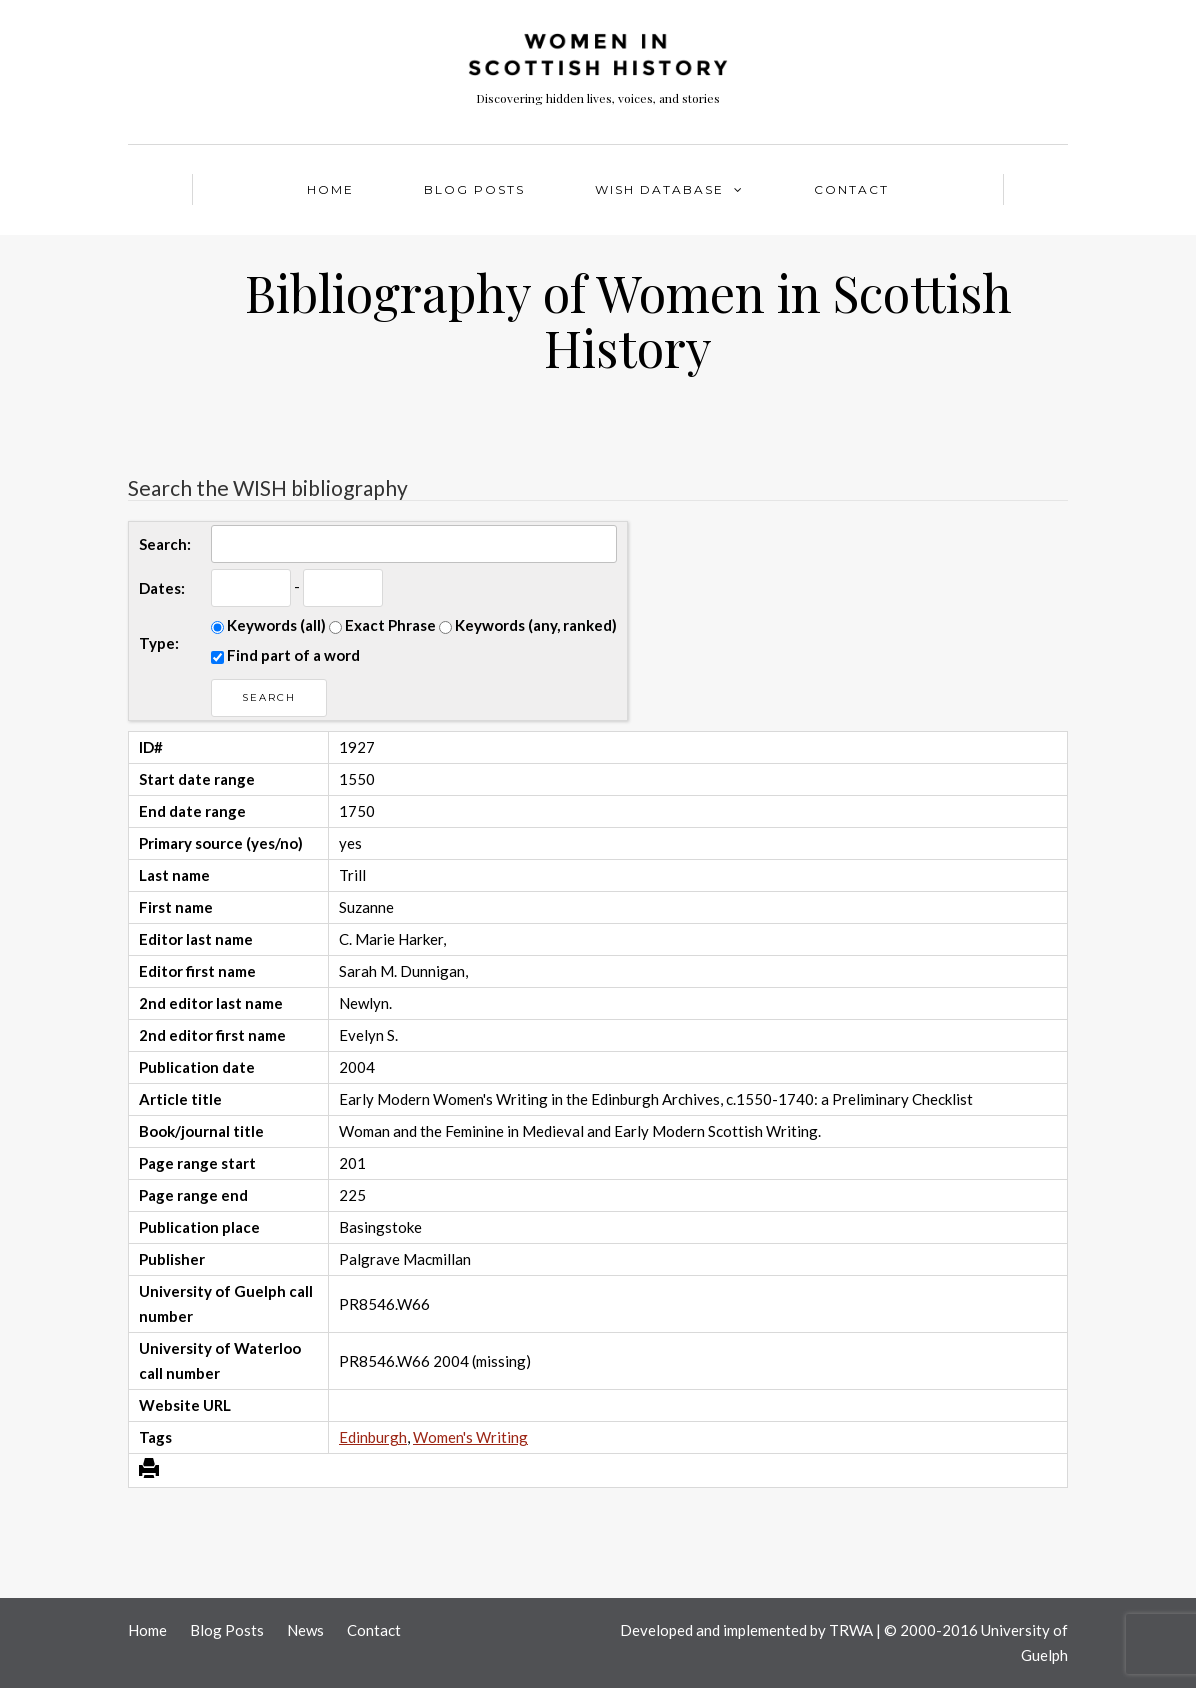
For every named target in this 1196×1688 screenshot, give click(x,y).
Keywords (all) (268, 625)
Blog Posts (474, 189)
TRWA (851, 1630)
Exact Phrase (382, 625)
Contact (851, 189)
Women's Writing (470, 1437)
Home (330, 189)
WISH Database (659, 189)
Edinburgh (373, 1437)
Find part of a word (285, 655)
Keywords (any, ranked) (528, 625)
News (305, 1630)
